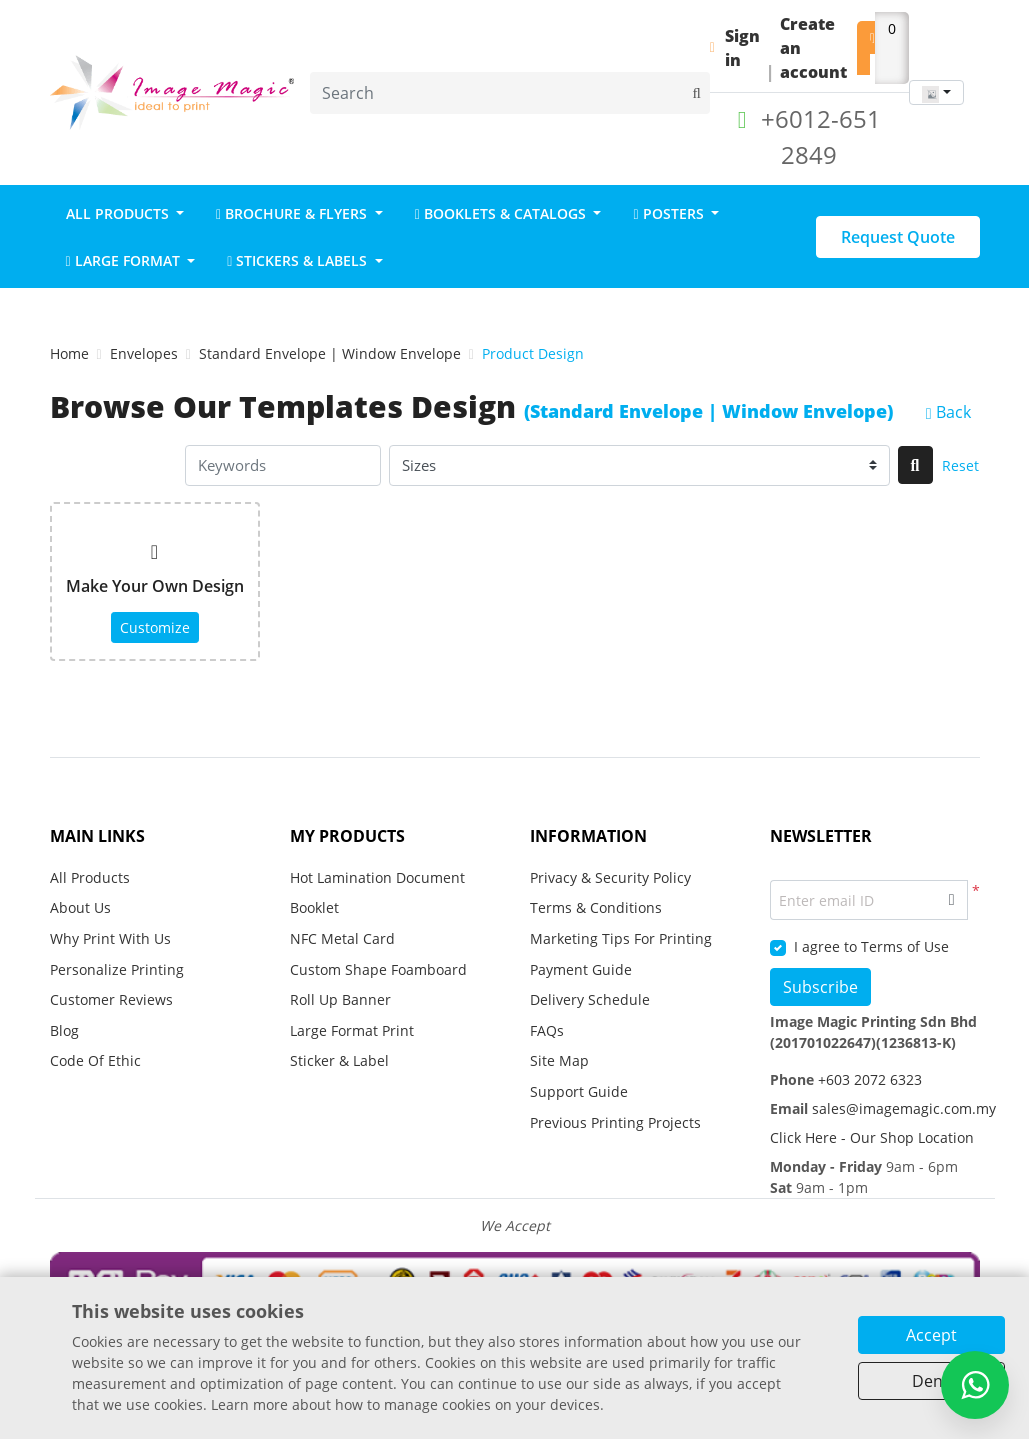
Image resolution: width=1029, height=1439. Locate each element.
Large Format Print (352, 1030)
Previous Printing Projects (615, 1122)
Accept (931, 1335)
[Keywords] (283, 465)
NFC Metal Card (342, 938)
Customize (155, 627)
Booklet (314, 907)
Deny (931, 1381)
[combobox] (936, 92)
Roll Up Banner (340, 999)
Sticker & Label (339, 1060)
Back (948, 412)
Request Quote (898, 237)
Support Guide (581, 1091)
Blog (64, 1030)
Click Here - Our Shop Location (872, 1137)
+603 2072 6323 (868, 1079)
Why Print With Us (110, 938)
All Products (90, 877)
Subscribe (820, 987)
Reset (960, 465)
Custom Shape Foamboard (378, 969)
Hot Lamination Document (377, 877)
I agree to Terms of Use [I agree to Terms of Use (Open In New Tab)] (871, 946)
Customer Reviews (111, 999)
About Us (80, 907)
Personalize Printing (117, 969)
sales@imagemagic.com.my (902, 1108)
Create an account (813, 48)
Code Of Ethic (95, 1060)
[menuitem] (125, 213)
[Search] (510, 93)
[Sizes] (639, 465)
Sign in (742, 48)
